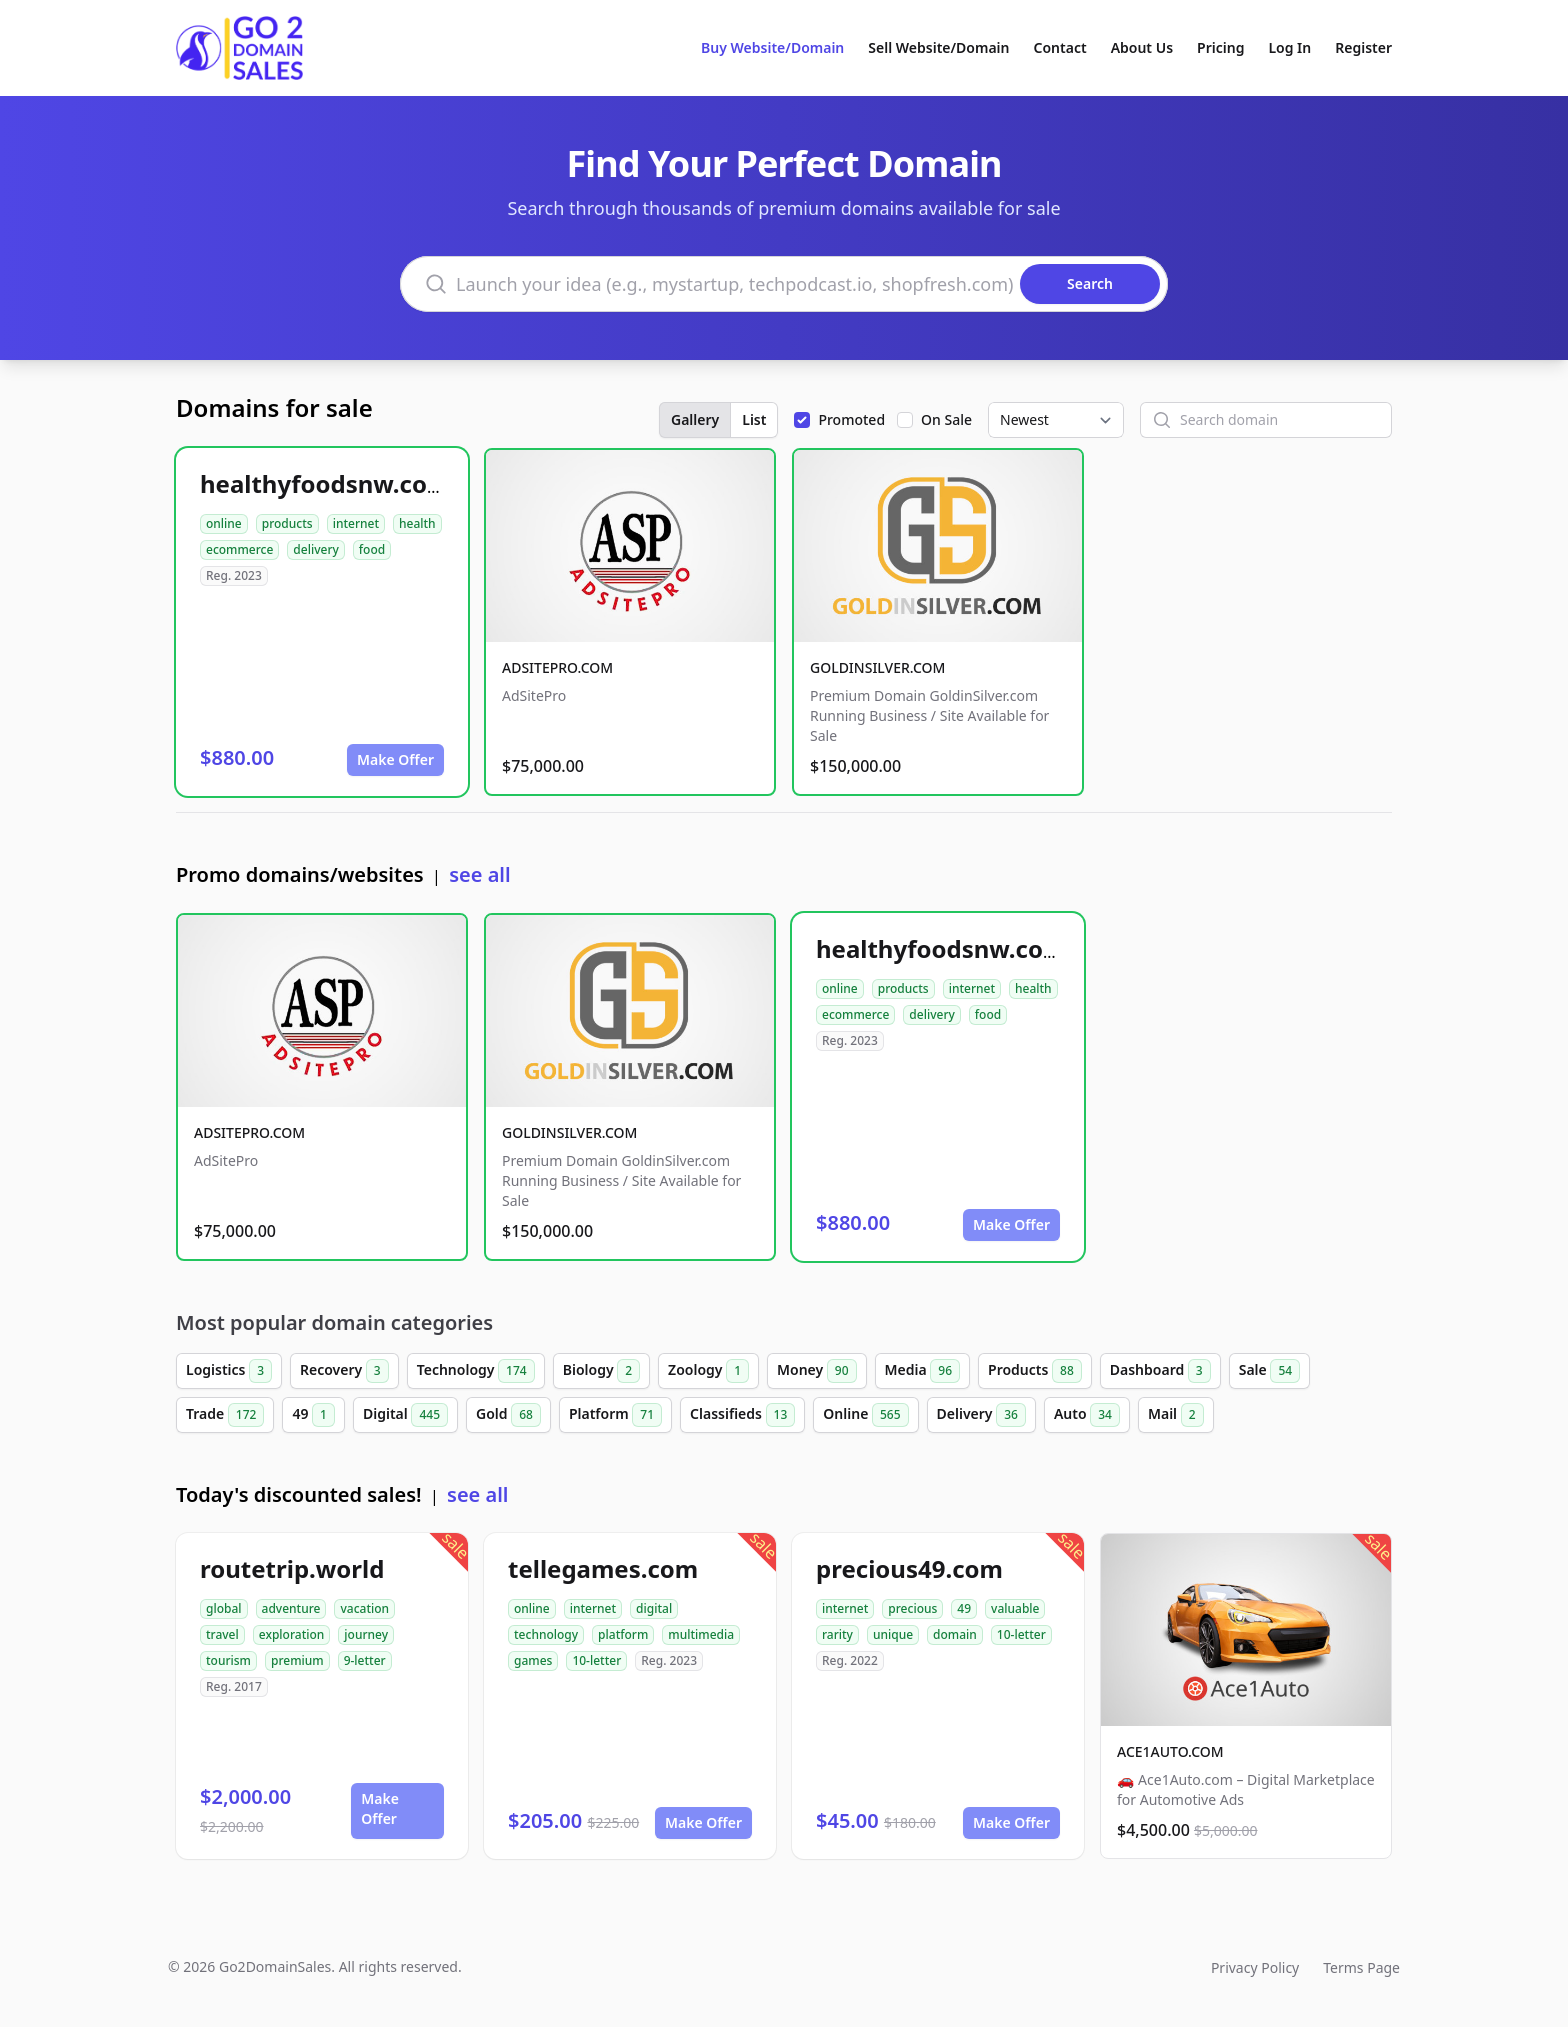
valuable (1015, 1608)
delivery (315, 549)
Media (923, 1371)
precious (912, 1608)
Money (817, 1371)
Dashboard (1160, 1371)
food (372, 549)
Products (1035, 1371)
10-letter (596, 1660)
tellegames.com (603, 1568)
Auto (1087, 1415)
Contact (1060, 47)
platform (623, 1634)
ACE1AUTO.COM (1170, 1751)
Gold (508, 1415)
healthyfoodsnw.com (325, 483)
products (287, 523)
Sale (1269, 1371)
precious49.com (909, 1568)
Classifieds (742, 1415)
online (224, 523)
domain (955, 1634)
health (417, 523)
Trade (225, 1415)
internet (356, 523)
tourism (228, 1660)
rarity (837, 1634)
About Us (1142, 47)
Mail (1176, 1415)
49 (313, 1415)
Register (1363, 47)
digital (654, 1608)
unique (893, 1634)
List (754, 419)
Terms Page (1361, 1967)
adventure (291, 1608)
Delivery (981, 1415)
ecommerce (239, 549)
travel (222, 1634)
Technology (476, 1371)
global (224, 1608)
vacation (364, 1608)
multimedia (701, 1634)
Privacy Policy (1255, 1967)
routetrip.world (292, 1568)
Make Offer (395, 759)
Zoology (708, 1371)
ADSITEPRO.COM (557, 667)
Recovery (344, 1371)
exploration (292, 1634)
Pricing (1220, 47)
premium (297, 1660)
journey (366, 1634)
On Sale (946, 419)
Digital (405, 1415)
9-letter (365, 1660)
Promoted (851, 419)
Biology (601, 1371)
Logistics (229, 1371)
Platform (615, 1415)
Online (865, 1415)
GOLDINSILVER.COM (877, 667)
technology (546, 1634)
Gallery (695, 419)
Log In (1289, 47)
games (533, 1660)
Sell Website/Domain (938, 47)
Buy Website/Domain (772, 47)
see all (479, 874)
